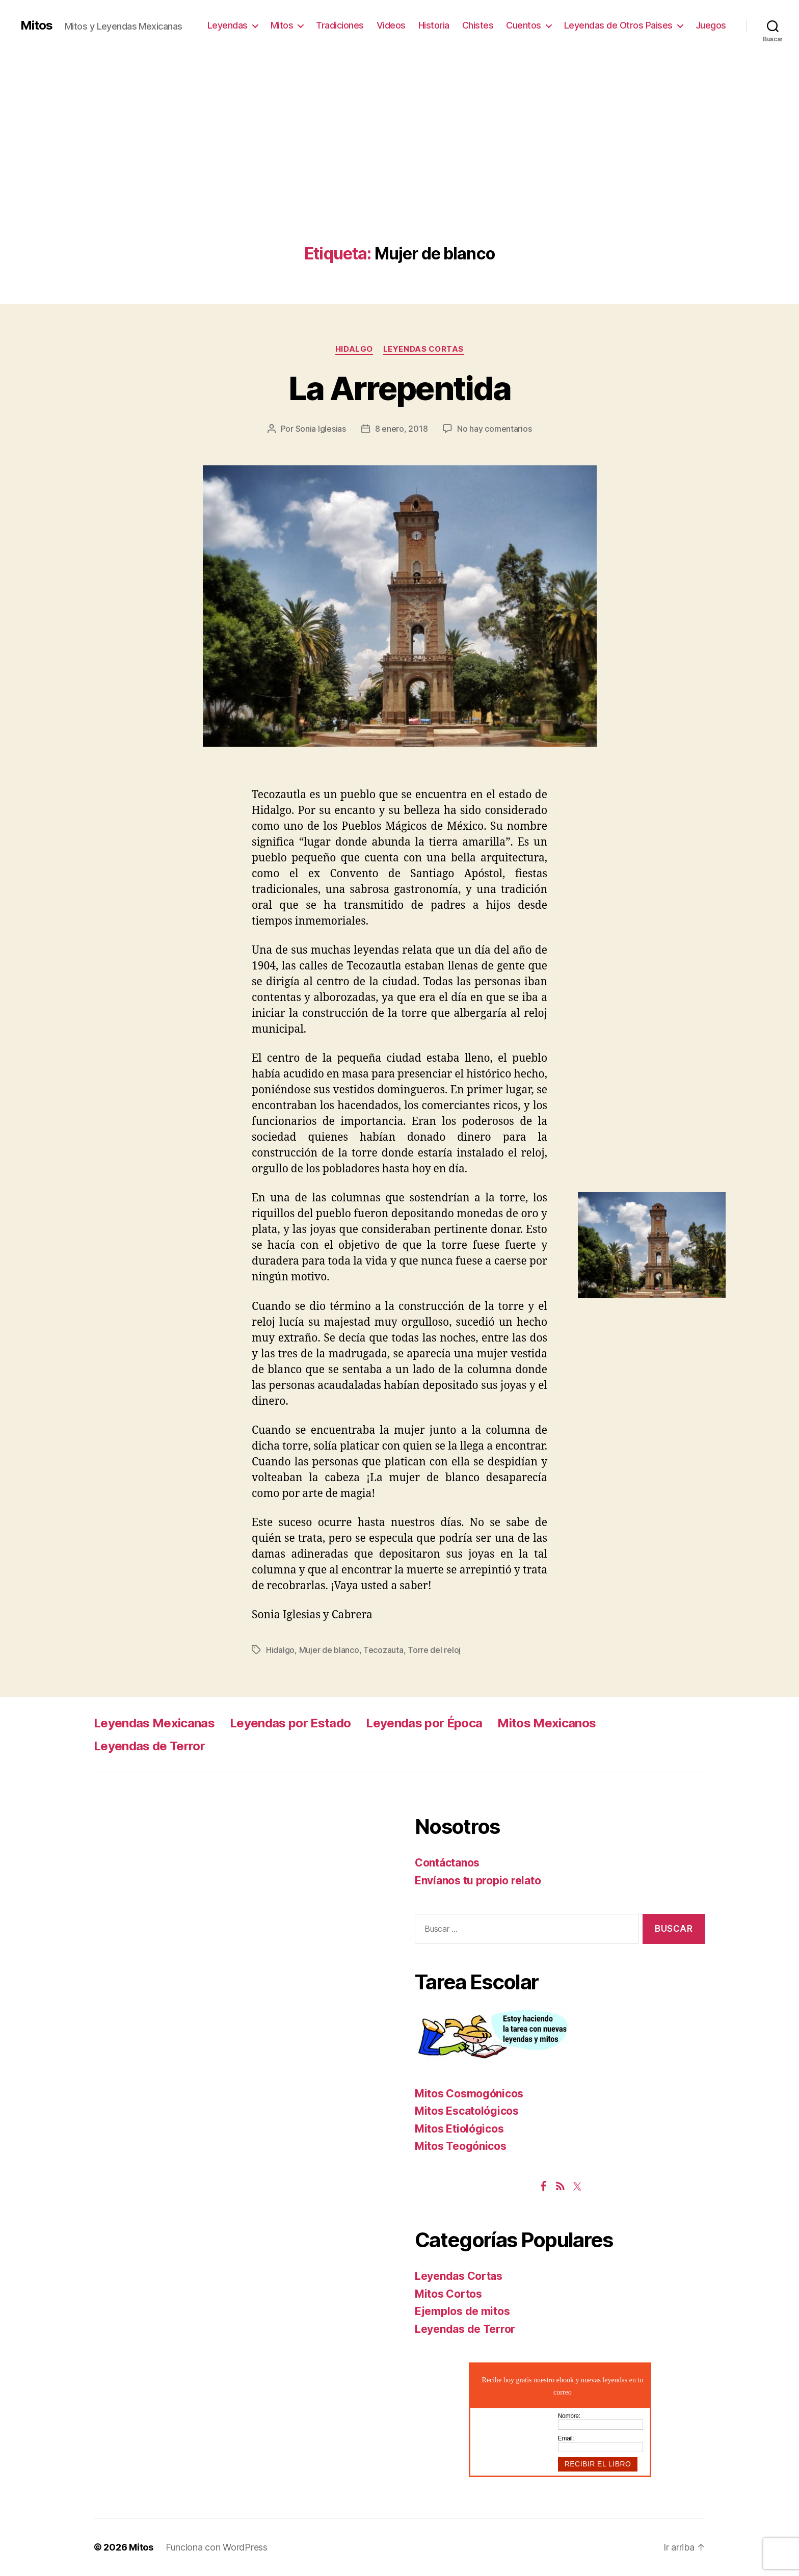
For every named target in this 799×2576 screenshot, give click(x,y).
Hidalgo (354, 349)
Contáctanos (447, 1862)
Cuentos (523, 25)
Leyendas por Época (424, 1723)
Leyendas (227, 25)
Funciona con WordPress (217, 2547)
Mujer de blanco (329, 1650)
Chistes (478, 25)
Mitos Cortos (448, 2294)
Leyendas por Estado (290, 1723)
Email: (566, 2438)
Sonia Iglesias (321, 429)
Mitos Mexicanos (546, 1723)
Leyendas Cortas (423, 349)
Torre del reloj (434, 1650)
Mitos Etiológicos (459, 2128)
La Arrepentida (399, 388)
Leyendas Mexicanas (154, 1723)
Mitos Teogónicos (461, 2146)
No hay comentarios (494, 429)
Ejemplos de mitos (462, 2311)
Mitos (36, 25)
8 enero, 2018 (401, 429)
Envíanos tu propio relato (478, 1880)
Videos (391, 25)
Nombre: (569, 2416)
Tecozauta (383, 1650)
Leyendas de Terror (149, 1746)
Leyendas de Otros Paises (618, 25)
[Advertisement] (399, 168)
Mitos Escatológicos (467, 2111)
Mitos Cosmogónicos (469, 2093)
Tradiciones (340, 25)
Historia (433, 25)
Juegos (711, 25)
